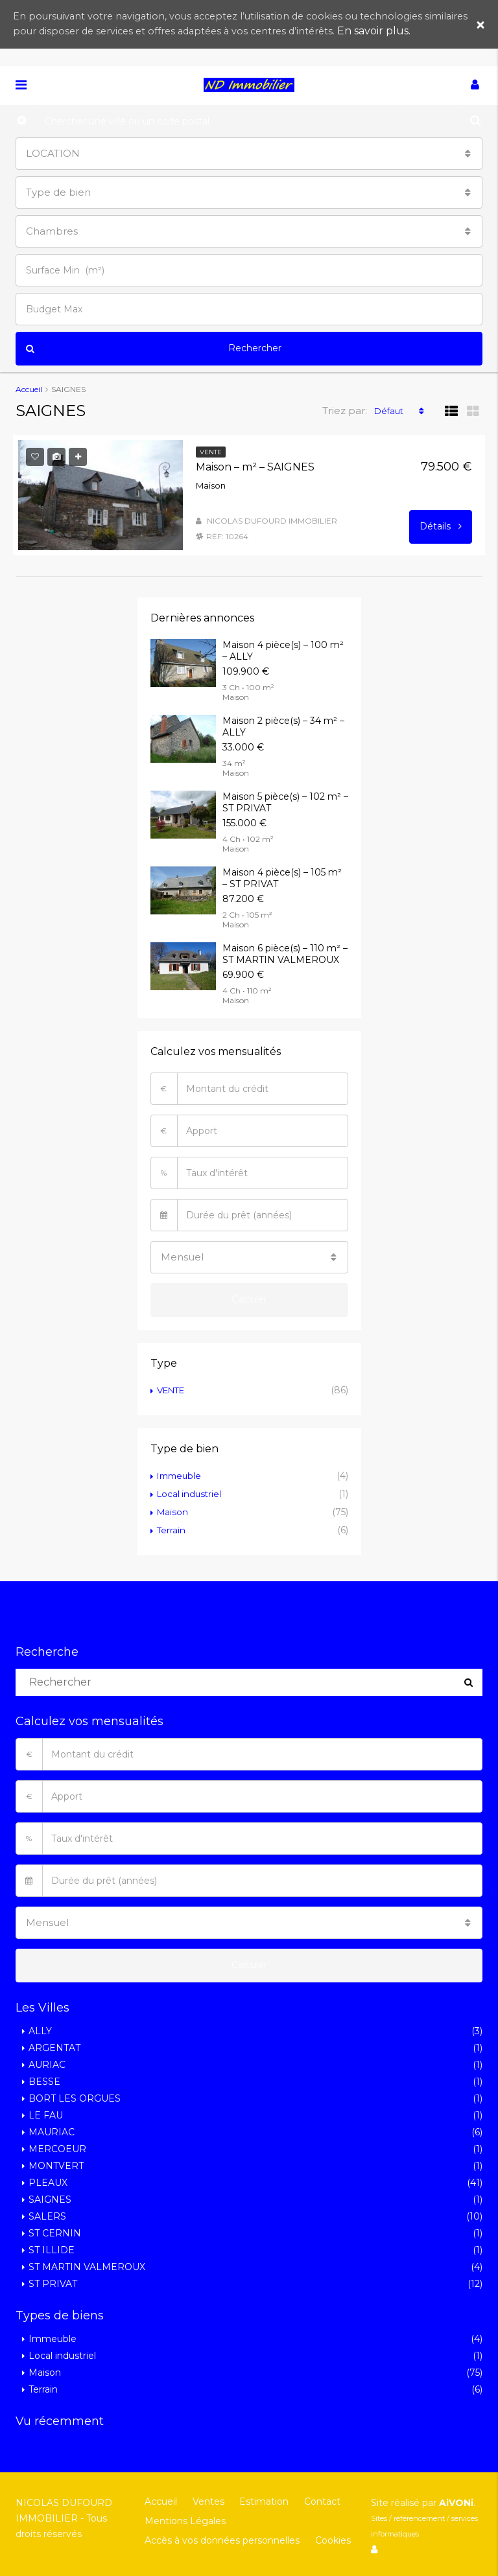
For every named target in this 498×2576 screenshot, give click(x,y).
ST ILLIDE (52, 2249)
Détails (441, 525)
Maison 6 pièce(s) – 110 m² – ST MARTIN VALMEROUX (285, 953)
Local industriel (190, 1493)
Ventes (205, 2501)
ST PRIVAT (53, 2283)
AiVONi (456, 2502)
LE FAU (46, 2114)
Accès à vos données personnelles (221, 2540)
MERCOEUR (57, 2148)
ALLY (40, 2030)
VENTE (173, 1389)
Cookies (330, 2540)
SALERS (47, 2216)
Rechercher (153, 348)
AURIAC (47, 2064)
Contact (314, 2501)
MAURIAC (52, 2131)
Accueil (160, 2501)
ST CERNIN (55, 2232)
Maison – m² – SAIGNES (255, 466)
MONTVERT (56, 2165)
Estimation (258, 2501)
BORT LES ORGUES (75, 2098)
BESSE (44, 2081)
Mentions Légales (184, 2520)
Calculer (249, 1299)
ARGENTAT (54, 2047)
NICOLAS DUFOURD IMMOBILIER (272, 520)
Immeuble (181, 1475)
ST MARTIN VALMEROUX (87, 2266)
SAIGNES (50, 2199)
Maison (173, 1511)
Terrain (171, 1529)
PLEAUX (48, 2182)
